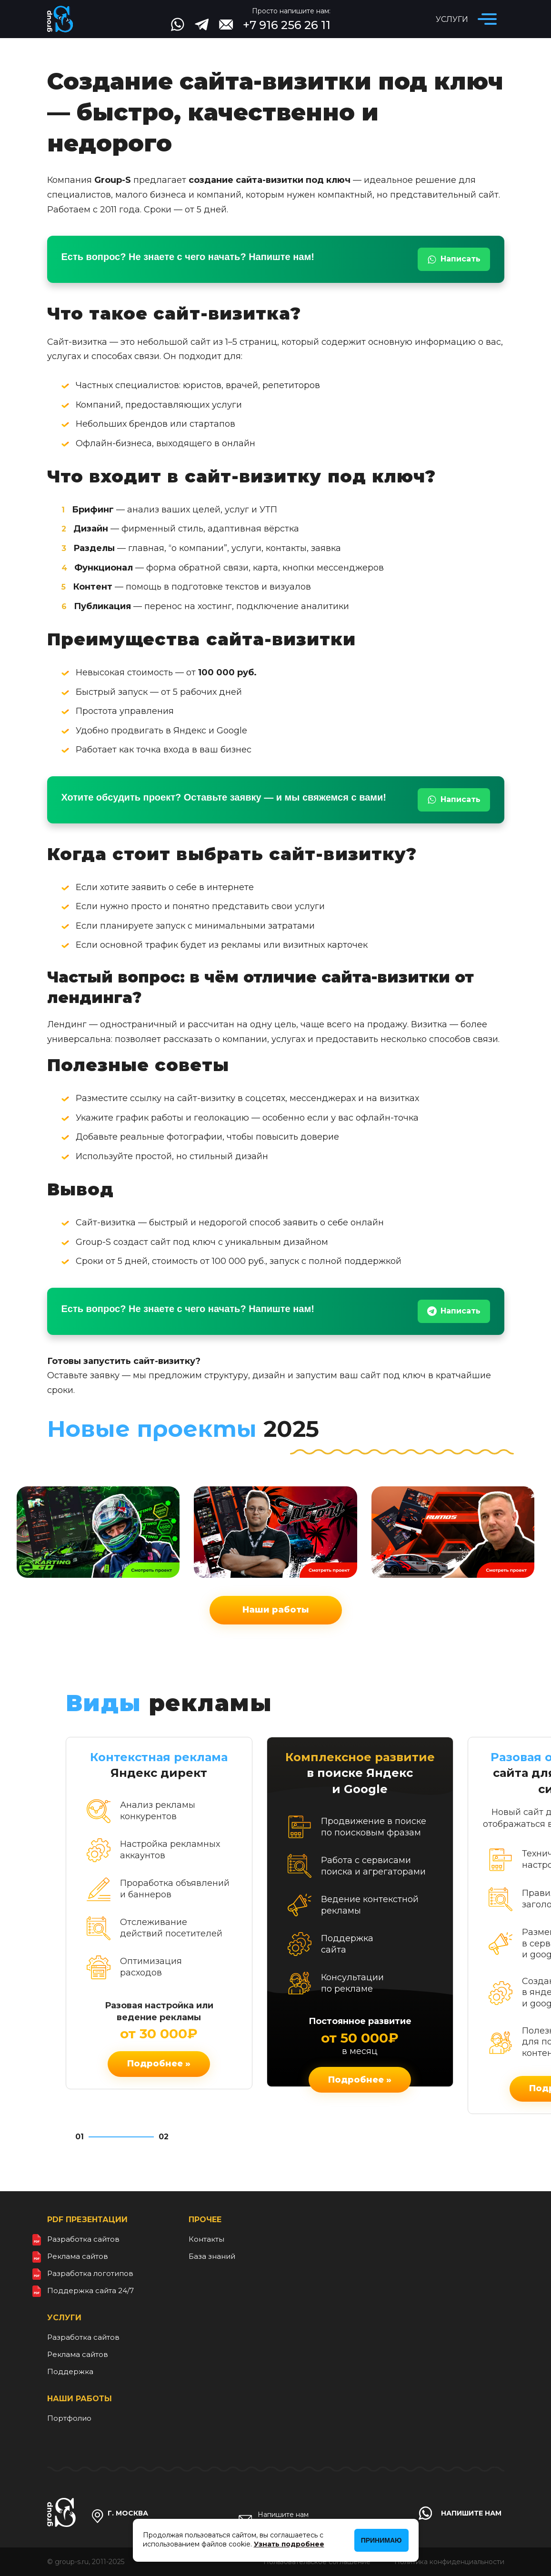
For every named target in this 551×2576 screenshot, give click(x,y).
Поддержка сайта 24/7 (90, 2290)
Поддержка (70, 2371)
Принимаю (381, 2540)
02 (164, 2136)
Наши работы (275, 1609)
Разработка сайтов (83, 2239)
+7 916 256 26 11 (287, 25)
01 (79, 2136)
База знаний (212, 2256)
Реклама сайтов (77, 2256)
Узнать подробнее (289, 2543)
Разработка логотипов (90, 2273)
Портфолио (69, 2418)
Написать (454, 259)
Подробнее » (158, 2063)
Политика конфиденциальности (449, 2561)
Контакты (206, 2239)
